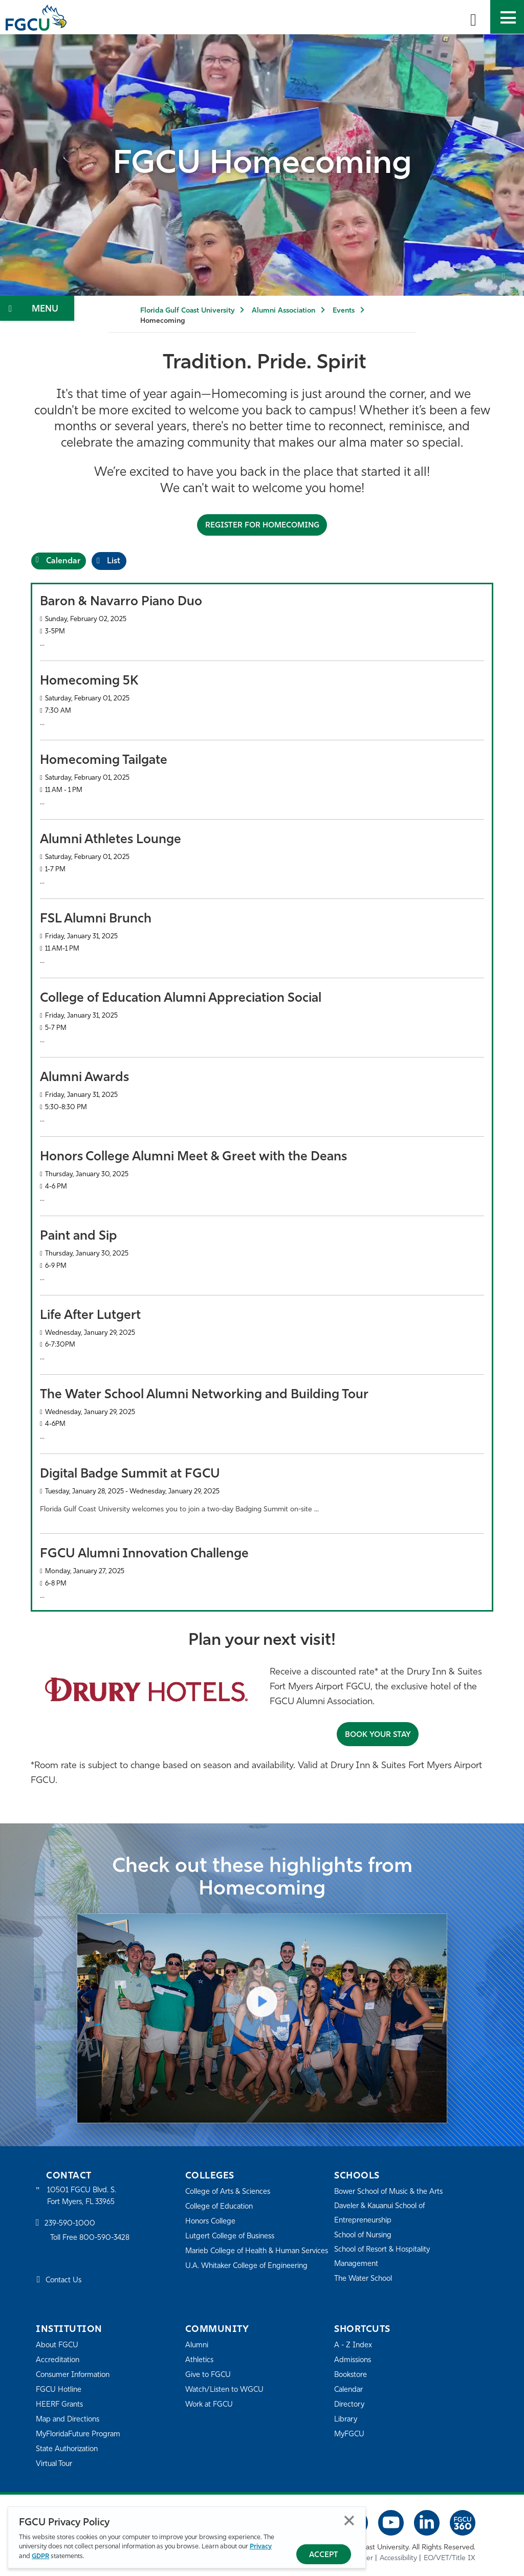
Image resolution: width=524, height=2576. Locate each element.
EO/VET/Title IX (449, 2558)
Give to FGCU (209, 2375)
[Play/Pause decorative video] (503, 277)
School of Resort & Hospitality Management (385, 2256)
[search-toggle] (473, 17)
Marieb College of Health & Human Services (245, 2258)
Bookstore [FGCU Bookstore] (352, 2375)
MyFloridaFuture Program (80, 2434)
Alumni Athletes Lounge (110, 839)
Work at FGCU (210, 2404)
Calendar (349, 2389)
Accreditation (58, 2360)
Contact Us (65, 2281)
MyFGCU (350, 2434)
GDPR (40, 2556)
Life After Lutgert (90, 1315)
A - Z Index (353, 2345)
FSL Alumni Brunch (95, 918)
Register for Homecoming (262, 525)
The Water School (365, 2278)
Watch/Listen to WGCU (226, 2389)
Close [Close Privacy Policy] (349, 2521)
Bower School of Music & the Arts (392, 2191)
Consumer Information (75, 2375)
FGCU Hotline (59, 2389)
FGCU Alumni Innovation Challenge (144, 1553)
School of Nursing (365, 2235)
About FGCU (58, 2345)
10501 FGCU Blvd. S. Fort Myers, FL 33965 (83, 2196)
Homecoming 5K (89, 680)
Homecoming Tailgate (103, 760)
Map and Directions (69, 2419)
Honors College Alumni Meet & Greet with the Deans (193, 1156)
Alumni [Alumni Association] (197, 2345)
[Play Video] (262, 1999)
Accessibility (398, 2558)
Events (344, 311)
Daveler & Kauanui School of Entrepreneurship (383, 2213)
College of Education (221, 2206)
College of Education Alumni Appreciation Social (180, 998)
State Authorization (69, 2449)
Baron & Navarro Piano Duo (121, 601)
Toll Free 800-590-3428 (92, 2239)
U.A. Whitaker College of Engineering (249, 2279)
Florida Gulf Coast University (187, 311)
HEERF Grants (60, 2404)
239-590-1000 (71, 2224)
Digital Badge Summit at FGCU (130, 1473)
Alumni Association (283, 311)
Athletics (199, 2360)
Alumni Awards (84, 1077)
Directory (350, 2404)
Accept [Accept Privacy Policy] (323, 2555)
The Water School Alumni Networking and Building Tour (204, 1394)
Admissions (354, 2360)
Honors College (211, 2221)
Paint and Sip (78, 1235)
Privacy (261, 2547)
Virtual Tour (55, 2464)
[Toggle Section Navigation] (37, 308)
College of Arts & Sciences (229, 2191)
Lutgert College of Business (232, 2236)
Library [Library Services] (346, 2419)
